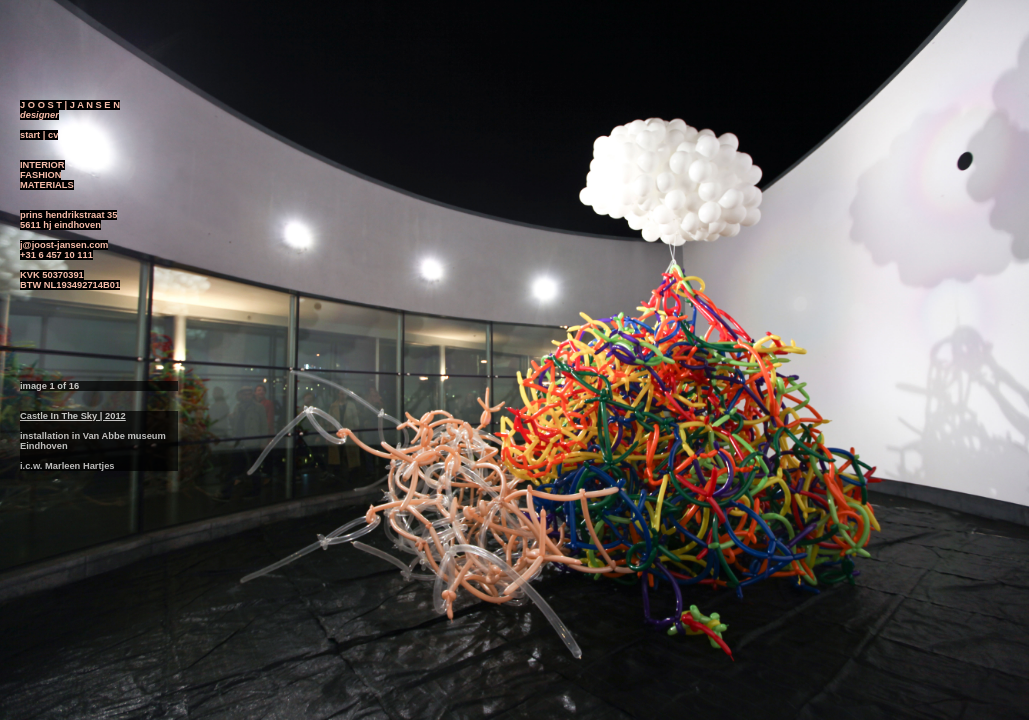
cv (53, 135)
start (30, 135)
